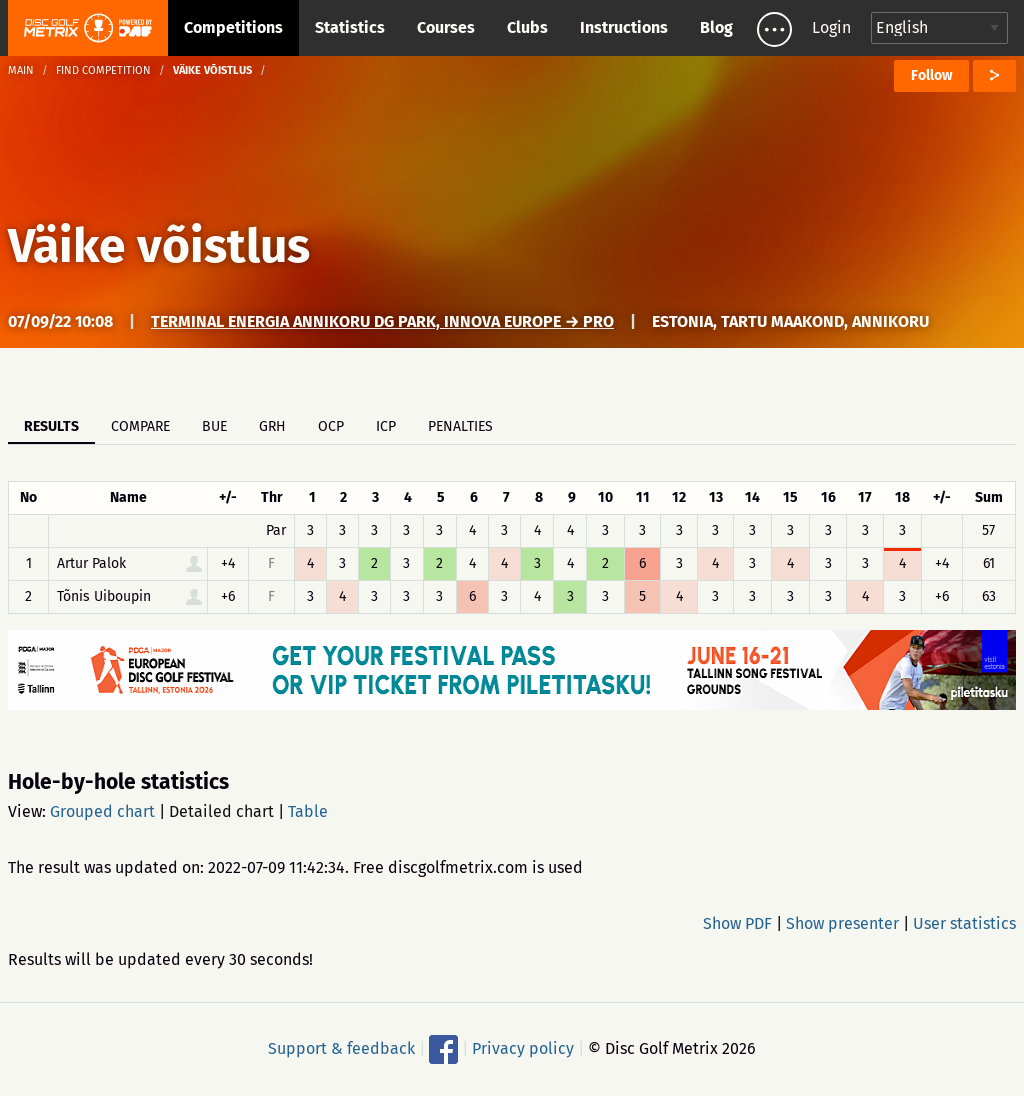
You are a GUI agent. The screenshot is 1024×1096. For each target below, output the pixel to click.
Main (21, 70)
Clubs (527, 27)
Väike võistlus (159, 246)
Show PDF (737, 923)
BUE (214, 426)
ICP (386, 426)
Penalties (460, 426)
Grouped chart (102, 811)
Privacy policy (523, 1048)
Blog (716, 27)
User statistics (964, 923)
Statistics (350, 27)
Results (51, 426)
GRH (272, 426)
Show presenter (842, 923)
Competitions (233, 27)
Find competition (103, 70)
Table (308, 811)
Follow (931, 75)
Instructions (624, 27)
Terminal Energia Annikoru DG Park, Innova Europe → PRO (382, 321)
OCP (331, 426)
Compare (140, 426)
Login (831, 27)
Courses (446, 27)
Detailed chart (221, 811)
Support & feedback (341, 1048)
